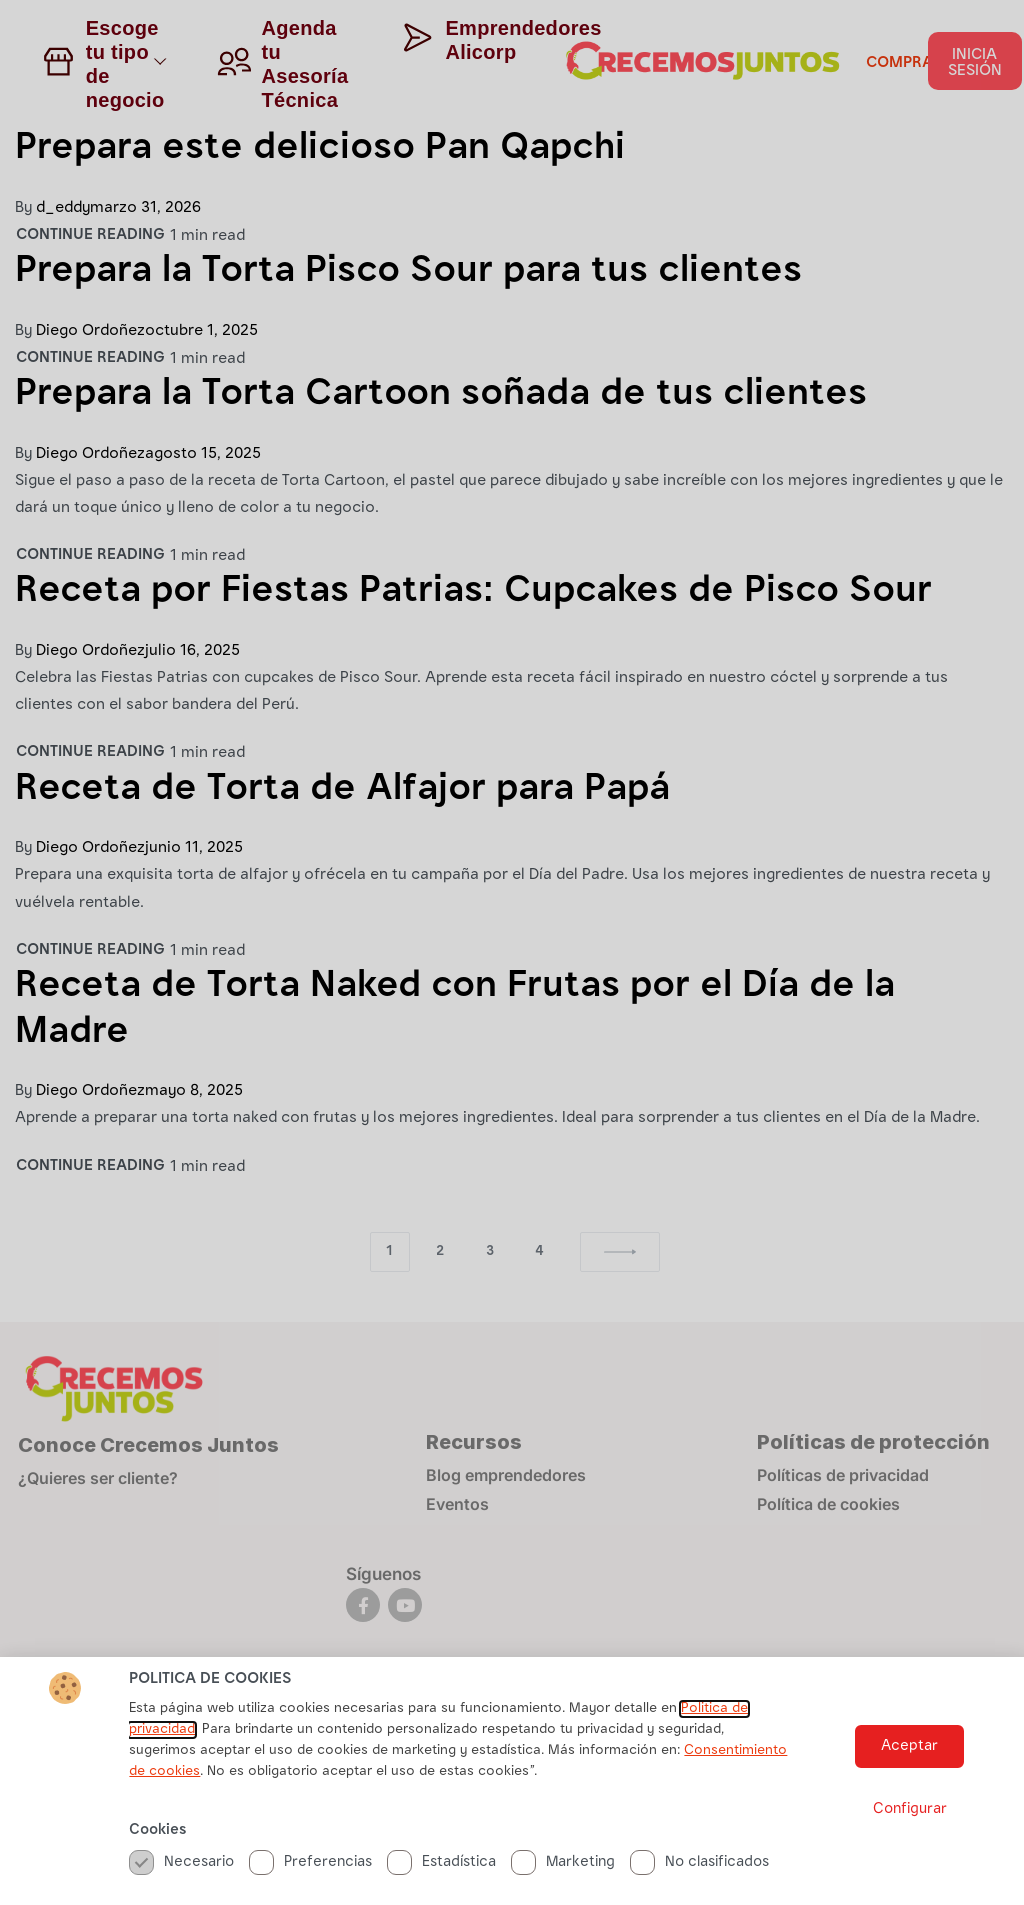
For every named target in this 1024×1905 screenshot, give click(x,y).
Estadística (441, 1862)
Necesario (181, 1862)
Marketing (563, 1862)
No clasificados (699, 1862)
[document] (512, 952)
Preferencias (310, 1862)
